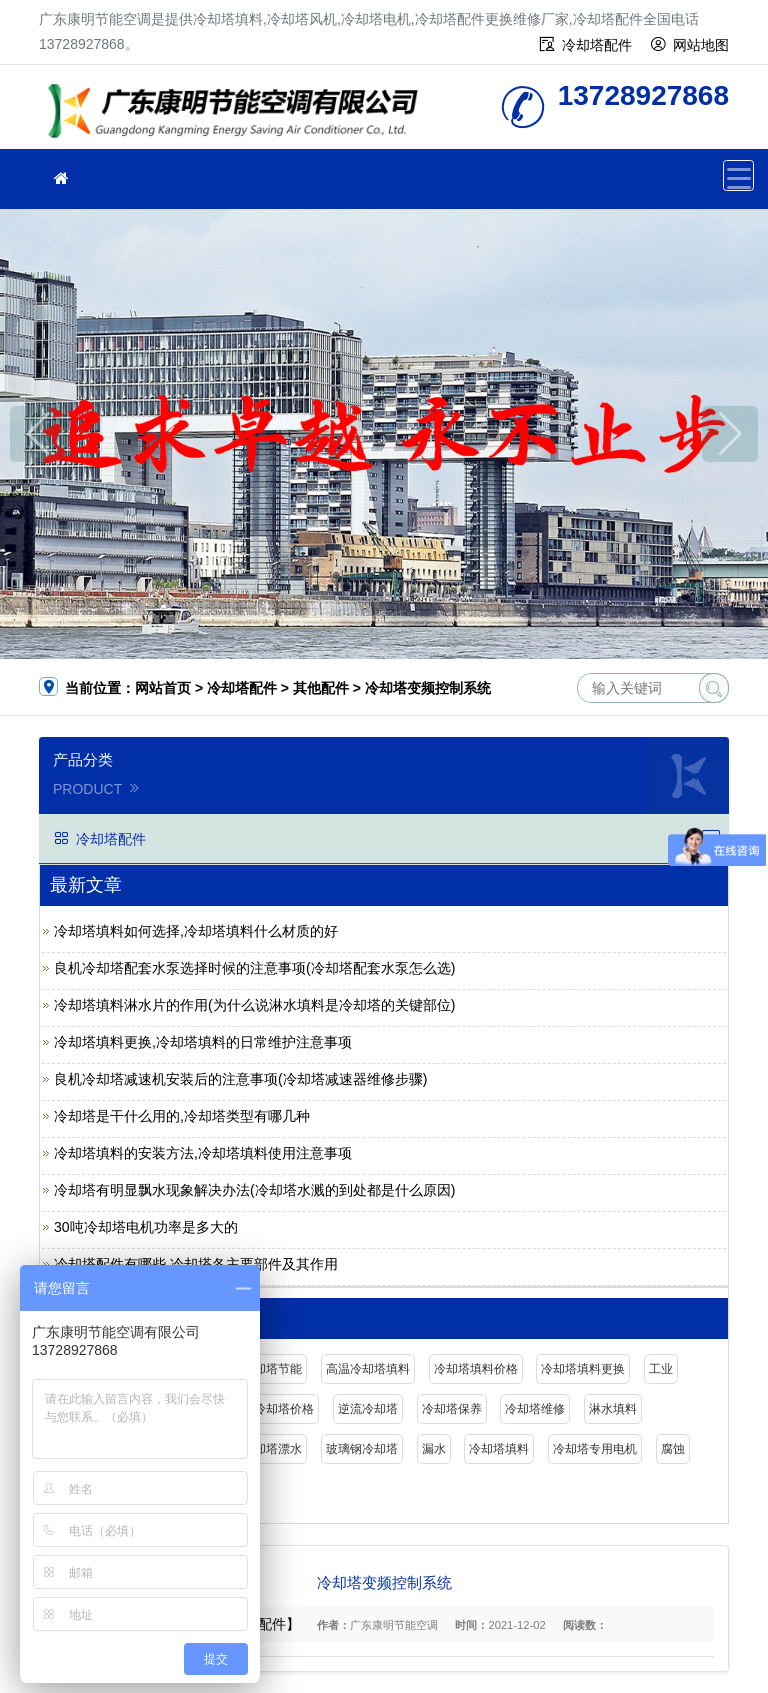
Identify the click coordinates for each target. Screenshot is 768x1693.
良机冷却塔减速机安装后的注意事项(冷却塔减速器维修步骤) (240, 1079)
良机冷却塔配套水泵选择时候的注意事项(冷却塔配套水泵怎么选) (254, 968)
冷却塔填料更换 (583, 1369)
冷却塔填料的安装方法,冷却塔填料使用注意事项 (203, 1153)
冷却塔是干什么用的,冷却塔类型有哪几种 (182, 1116)
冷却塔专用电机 (595, 1449)
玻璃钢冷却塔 (362, 1449)
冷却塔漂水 (272, 1449)
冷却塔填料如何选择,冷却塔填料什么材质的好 (196, 931)
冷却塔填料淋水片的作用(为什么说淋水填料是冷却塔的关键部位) (254, 1005)
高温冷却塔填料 (368, 1369)
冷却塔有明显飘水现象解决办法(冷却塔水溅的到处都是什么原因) (254, 1190)
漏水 (434, 1449)
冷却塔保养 (452, 1409)
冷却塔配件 (597, 45)
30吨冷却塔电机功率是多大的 (146, 1227)
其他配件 (321, 688)
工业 (661, 1369)
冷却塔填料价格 (476, 1369)
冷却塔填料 (499, 1449)
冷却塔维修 (535, 1409)
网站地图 (701, 45)
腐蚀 (673, 1449)
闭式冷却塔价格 (272, 1409)
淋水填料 (613, 1409)
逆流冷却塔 (368, 1409)
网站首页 (163, 688)
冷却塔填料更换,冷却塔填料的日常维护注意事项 (203, 1042)
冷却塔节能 (272, 1369)
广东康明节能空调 (239, 113)
